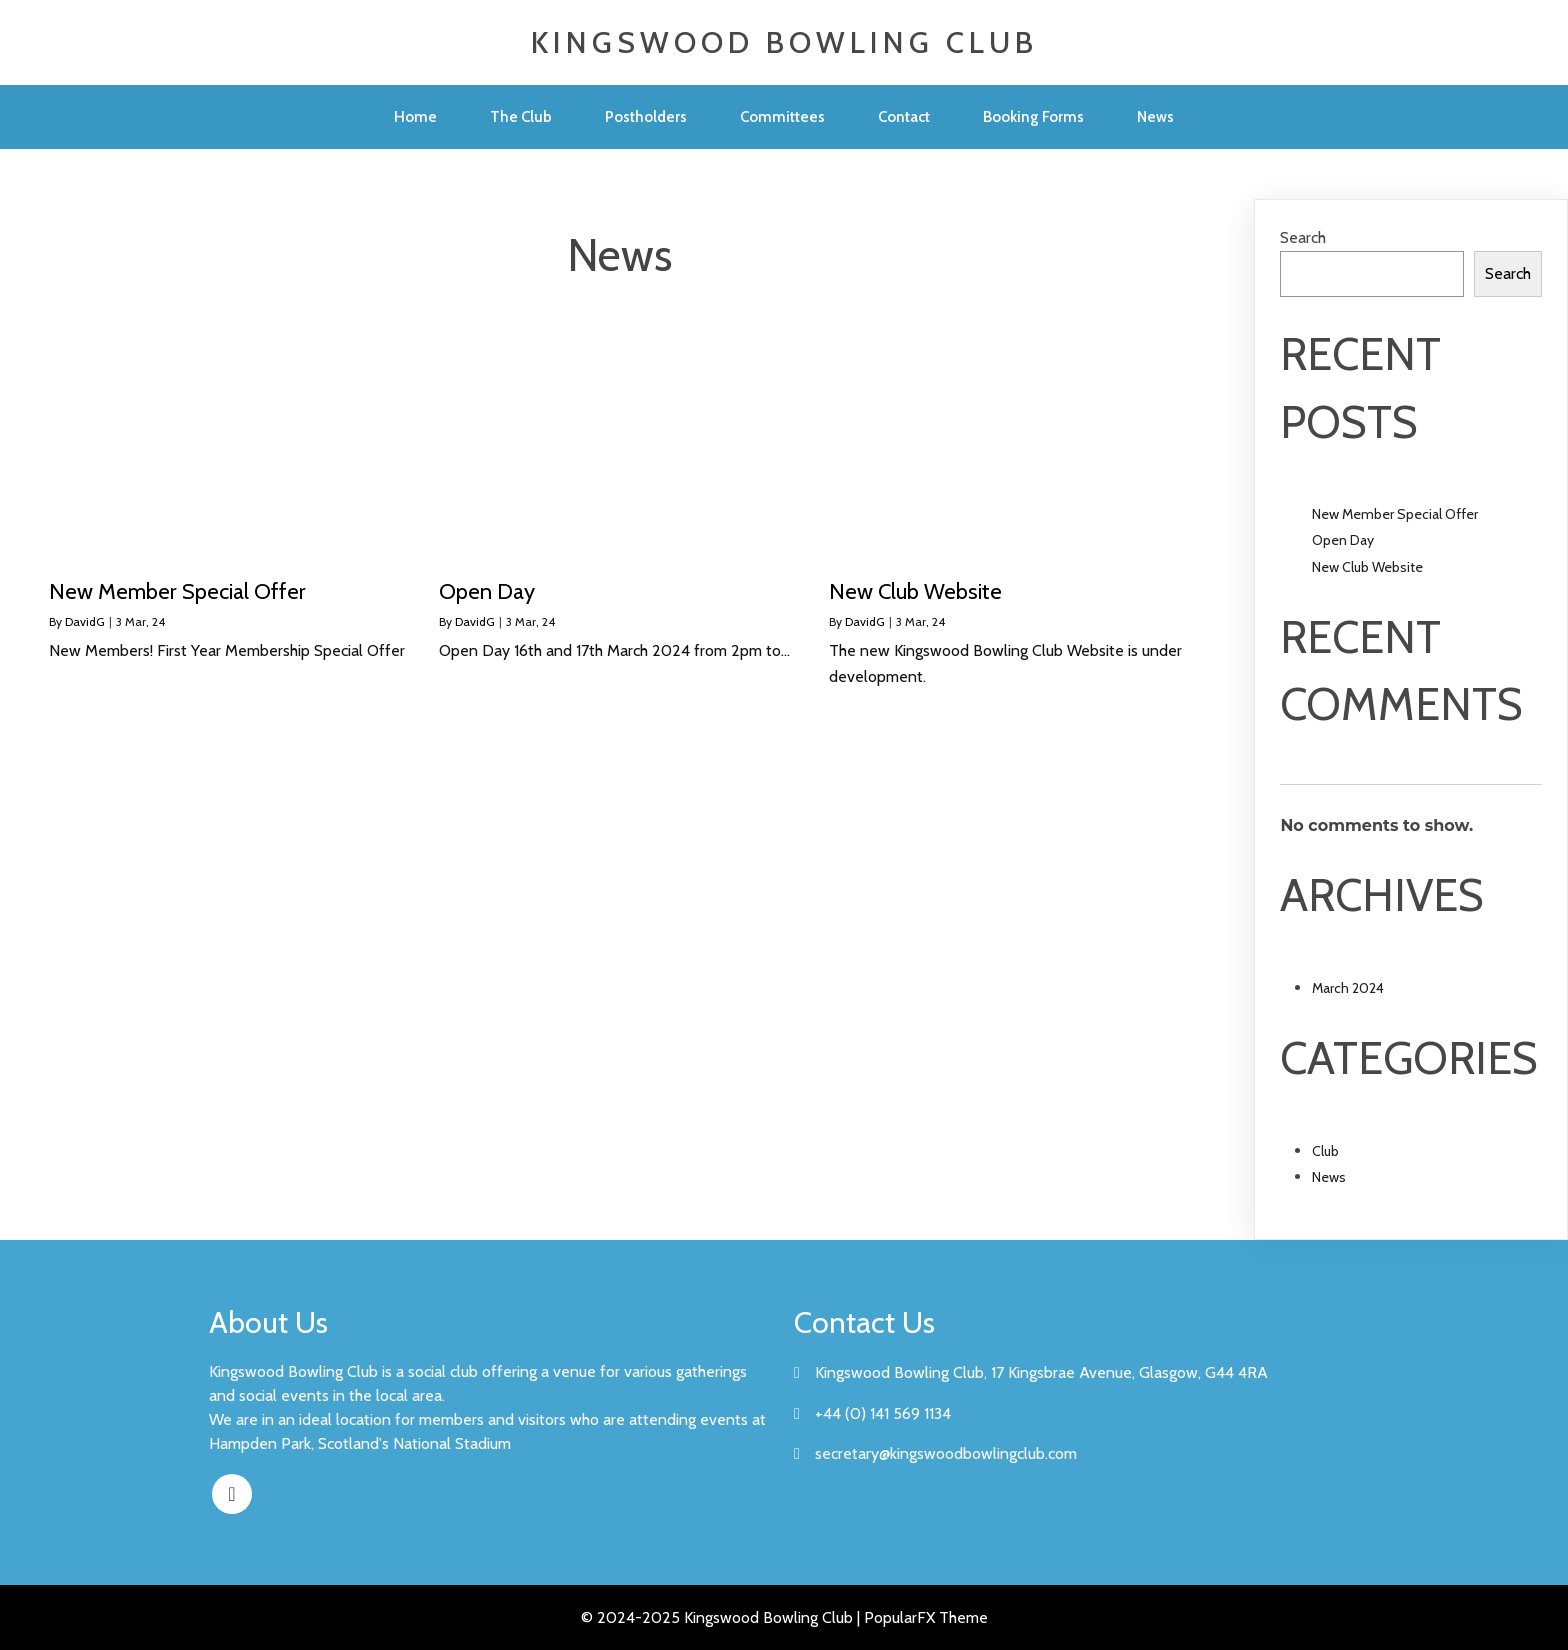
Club (1325, 1151)
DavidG (85, 621)
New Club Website (1367, 567)
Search (1303, 237)
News (1329, 1177)
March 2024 (1348, 988)
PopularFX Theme (926, 1617)
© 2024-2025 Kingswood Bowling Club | (722, 1617)
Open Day (1343, 540)
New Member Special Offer (1395, 514)
